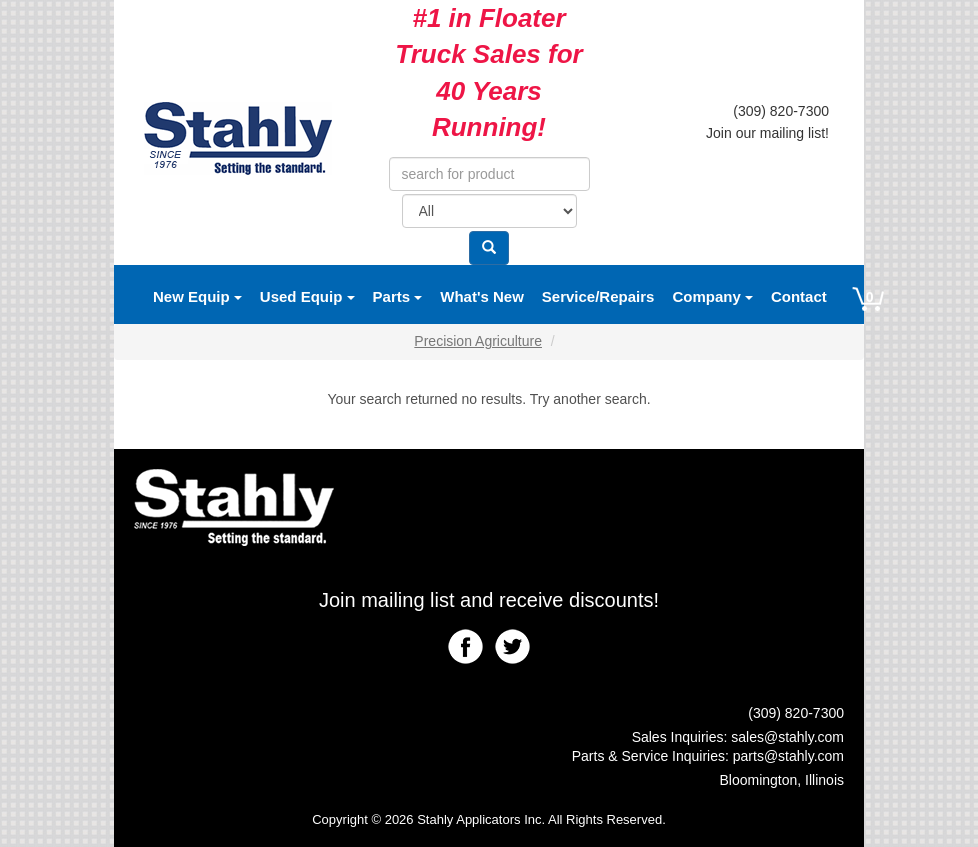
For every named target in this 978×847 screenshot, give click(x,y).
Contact (799, 296)
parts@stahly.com (788, 756)
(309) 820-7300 (781, 111)
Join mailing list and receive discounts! (489, 600)
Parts (398, 296)
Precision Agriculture (478, 341)
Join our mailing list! (767, 133)
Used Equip (307, 296)
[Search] (489, 248)
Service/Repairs (598, 296)
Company (712, 296)
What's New (482, 296)
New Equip (197, 296)
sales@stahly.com (787, 737)
